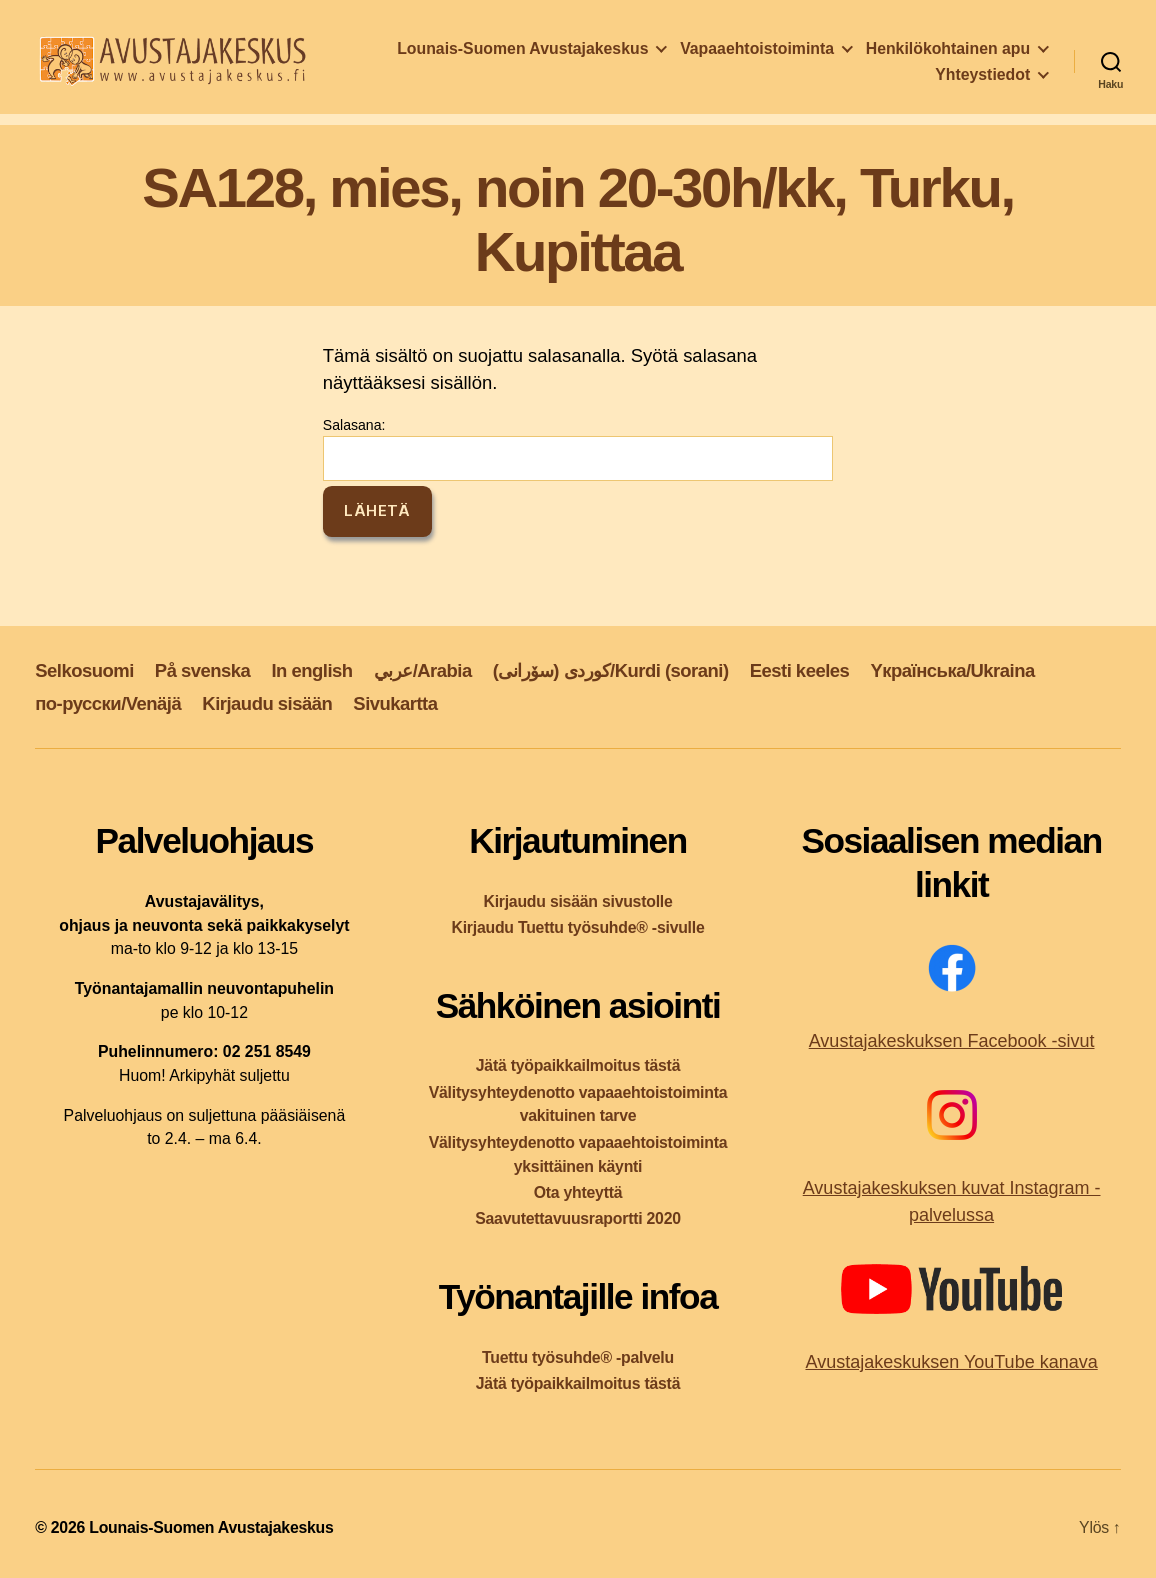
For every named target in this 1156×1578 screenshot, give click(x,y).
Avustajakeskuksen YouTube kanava (951, 1362)
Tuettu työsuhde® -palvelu (578, 1357)
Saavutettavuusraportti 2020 (578, 1218)
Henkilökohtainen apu (821, 80)
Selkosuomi (84, 670)
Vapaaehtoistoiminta (953, 53)
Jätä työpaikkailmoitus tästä (578, 1065)
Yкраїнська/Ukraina (952, 670)
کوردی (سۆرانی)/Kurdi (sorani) (611, 670)
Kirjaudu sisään (267, 703)
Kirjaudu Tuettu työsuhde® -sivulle (577, 927)
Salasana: (578, 449)
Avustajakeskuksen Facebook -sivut (952, 1041)
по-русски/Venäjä (108, 703)
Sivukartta (395, 703)
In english (311, 670)
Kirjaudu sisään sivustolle (577, 901)
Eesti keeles (800, 670)
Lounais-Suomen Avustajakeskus (718, 53)
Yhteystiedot (982, 80)
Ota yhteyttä (578, 1192)
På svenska (203, 670)
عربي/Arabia (423, 670)
